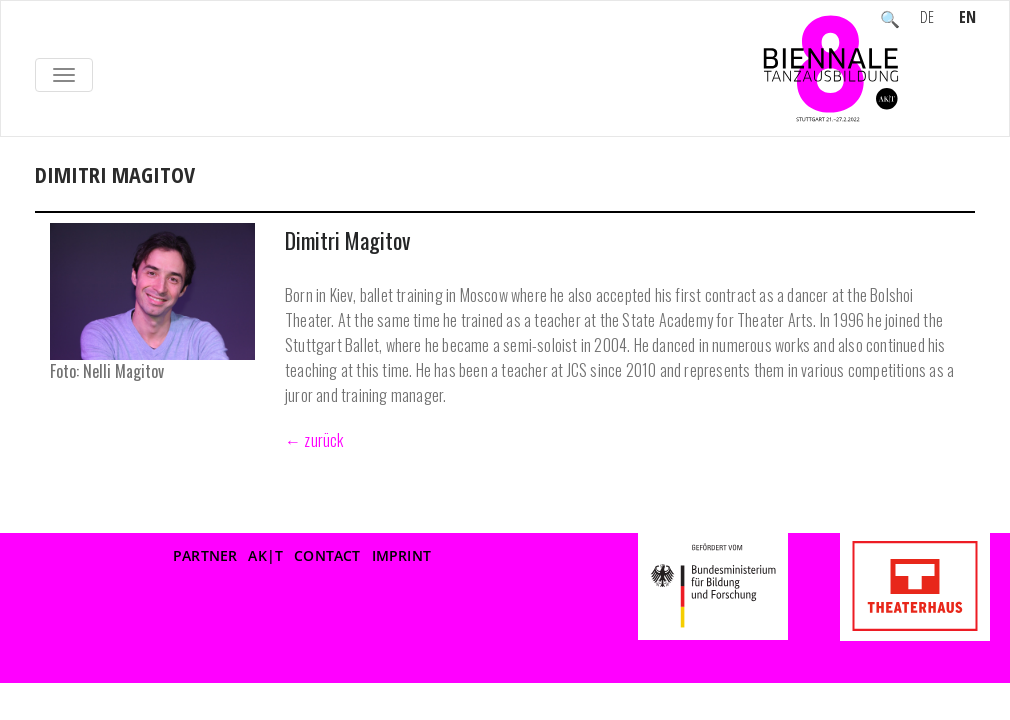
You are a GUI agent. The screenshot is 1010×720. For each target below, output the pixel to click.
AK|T (265, 555)
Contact (327, 555)
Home (56, 196)
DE (927, 19)
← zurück (314, 440)
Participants (143, 196)
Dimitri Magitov (347, 240)
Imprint (401, 555)
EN (967, 19)
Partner (205, 555)
